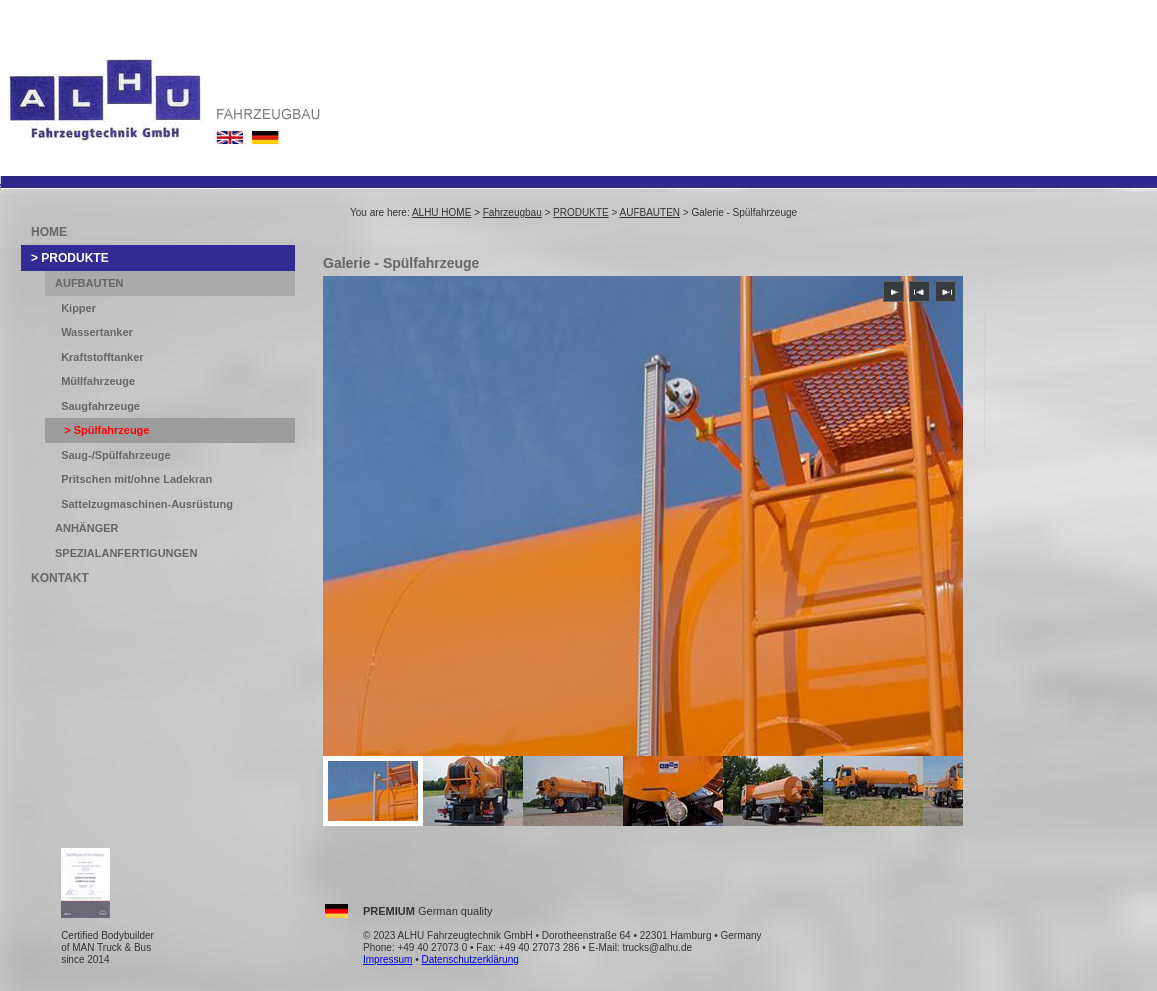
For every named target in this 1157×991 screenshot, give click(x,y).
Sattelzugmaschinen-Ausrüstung (147, 504)
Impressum (387, 959)
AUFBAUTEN (650, 212)
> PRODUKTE (70, 258)
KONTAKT (60, 578)
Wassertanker (97, 332)
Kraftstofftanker (102, 357)
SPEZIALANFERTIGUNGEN (126, 553)
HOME (49, 232)
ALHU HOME (441, 212)
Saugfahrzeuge (100, 406)
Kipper (78, 308)
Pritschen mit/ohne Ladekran (136, 479)
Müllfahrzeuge (98, 381)
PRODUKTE (581, 212)
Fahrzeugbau (512, 212)
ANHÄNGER (87, 528)
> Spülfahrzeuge (105, 430)
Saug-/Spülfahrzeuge (115, 455)
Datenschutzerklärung (470, 959)
